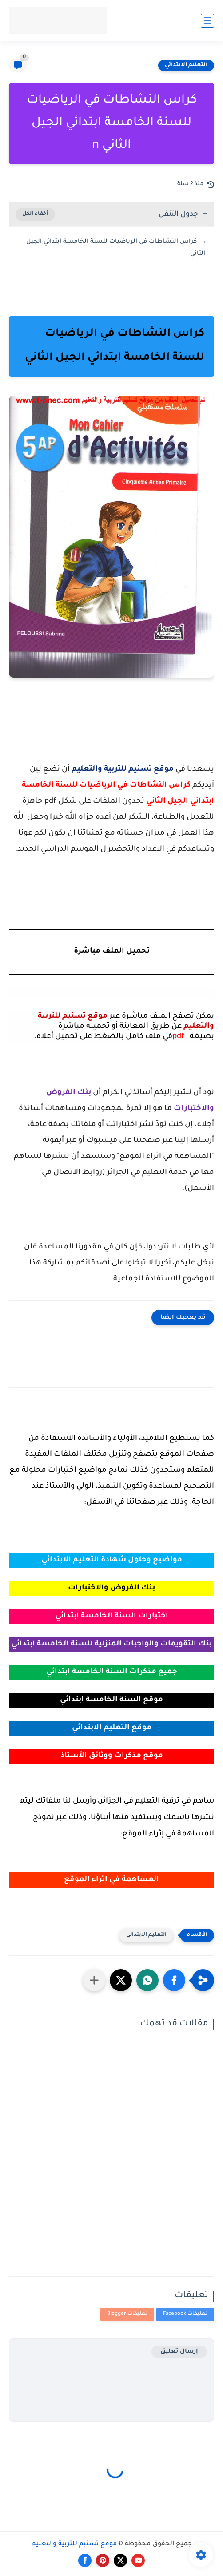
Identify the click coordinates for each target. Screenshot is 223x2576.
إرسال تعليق (179, 2351)
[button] (174, 1980)
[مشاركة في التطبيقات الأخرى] (94, 1980)
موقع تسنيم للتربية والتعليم (74, 2544)
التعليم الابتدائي (186, 65)
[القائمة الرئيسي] (207, 21)
